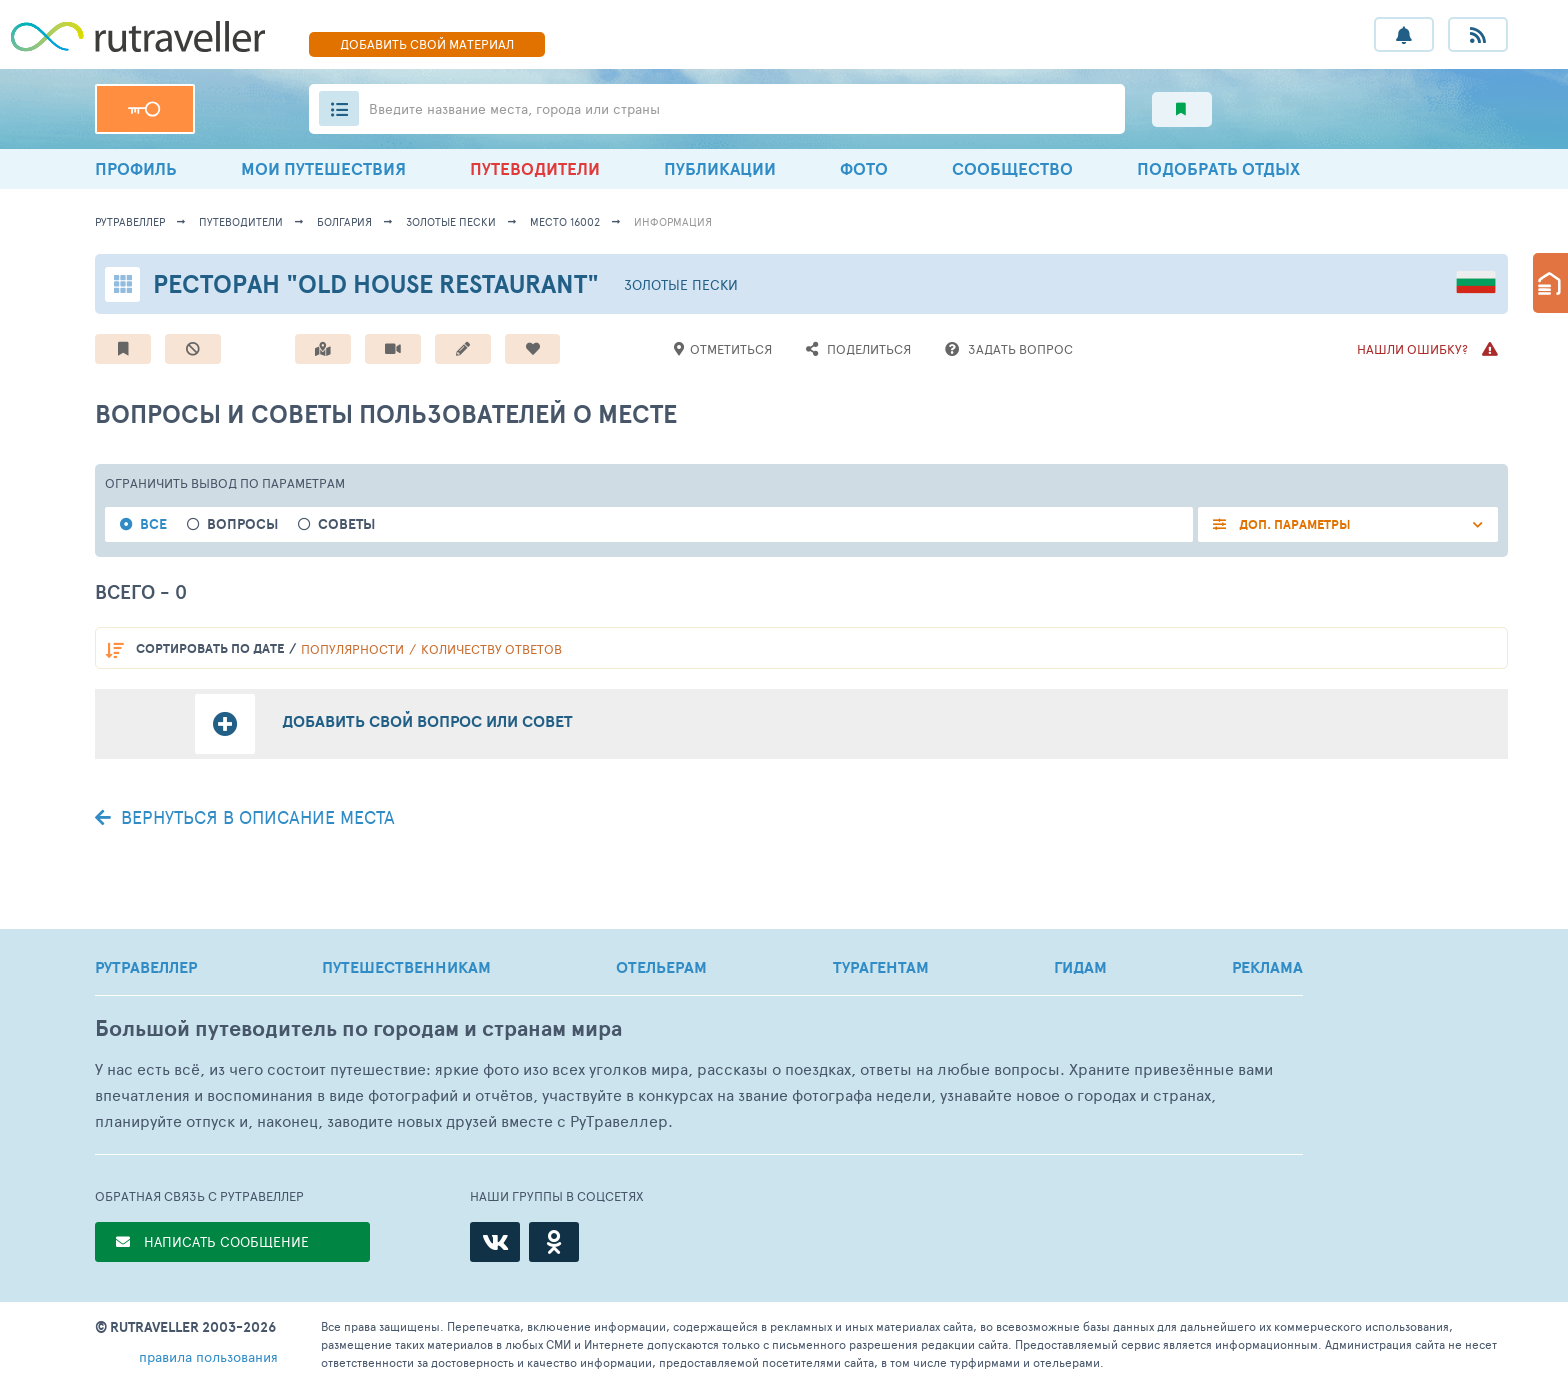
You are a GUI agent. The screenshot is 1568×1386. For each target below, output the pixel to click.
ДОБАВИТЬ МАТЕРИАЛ (427, 44)
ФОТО (864, 168)
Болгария (344, 221)
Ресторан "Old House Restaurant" (376, 283)
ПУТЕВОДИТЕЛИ (535, 168)
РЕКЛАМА (1267, 967)
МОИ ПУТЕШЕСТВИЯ (323, 168)
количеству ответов (491, 649)
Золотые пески (451, 221)
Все (153, 524)
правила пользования (208, 1356)
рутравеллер (130, 221)
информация (673, 221)
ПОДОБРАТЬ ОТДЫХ (1218, 168)
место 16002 (565, 221)
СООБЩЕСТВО (1012, 168)
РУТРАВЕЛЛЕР (146, 967)
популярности (352, 649)
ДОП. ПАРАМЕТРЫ (1293, 524)
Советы (346, 524)
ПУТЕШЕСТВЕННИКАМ (406, 967)
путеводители (241, 221)
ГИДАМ (1080, 967)
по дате (210, 648)
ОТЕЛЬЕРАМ (661, 967)
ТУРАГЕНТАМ (881, 967)
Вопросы (242, 524)
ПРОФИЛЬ (136, 168)
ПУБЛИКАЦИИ (720, 168)
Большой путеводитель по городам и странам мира (358, 1028)
